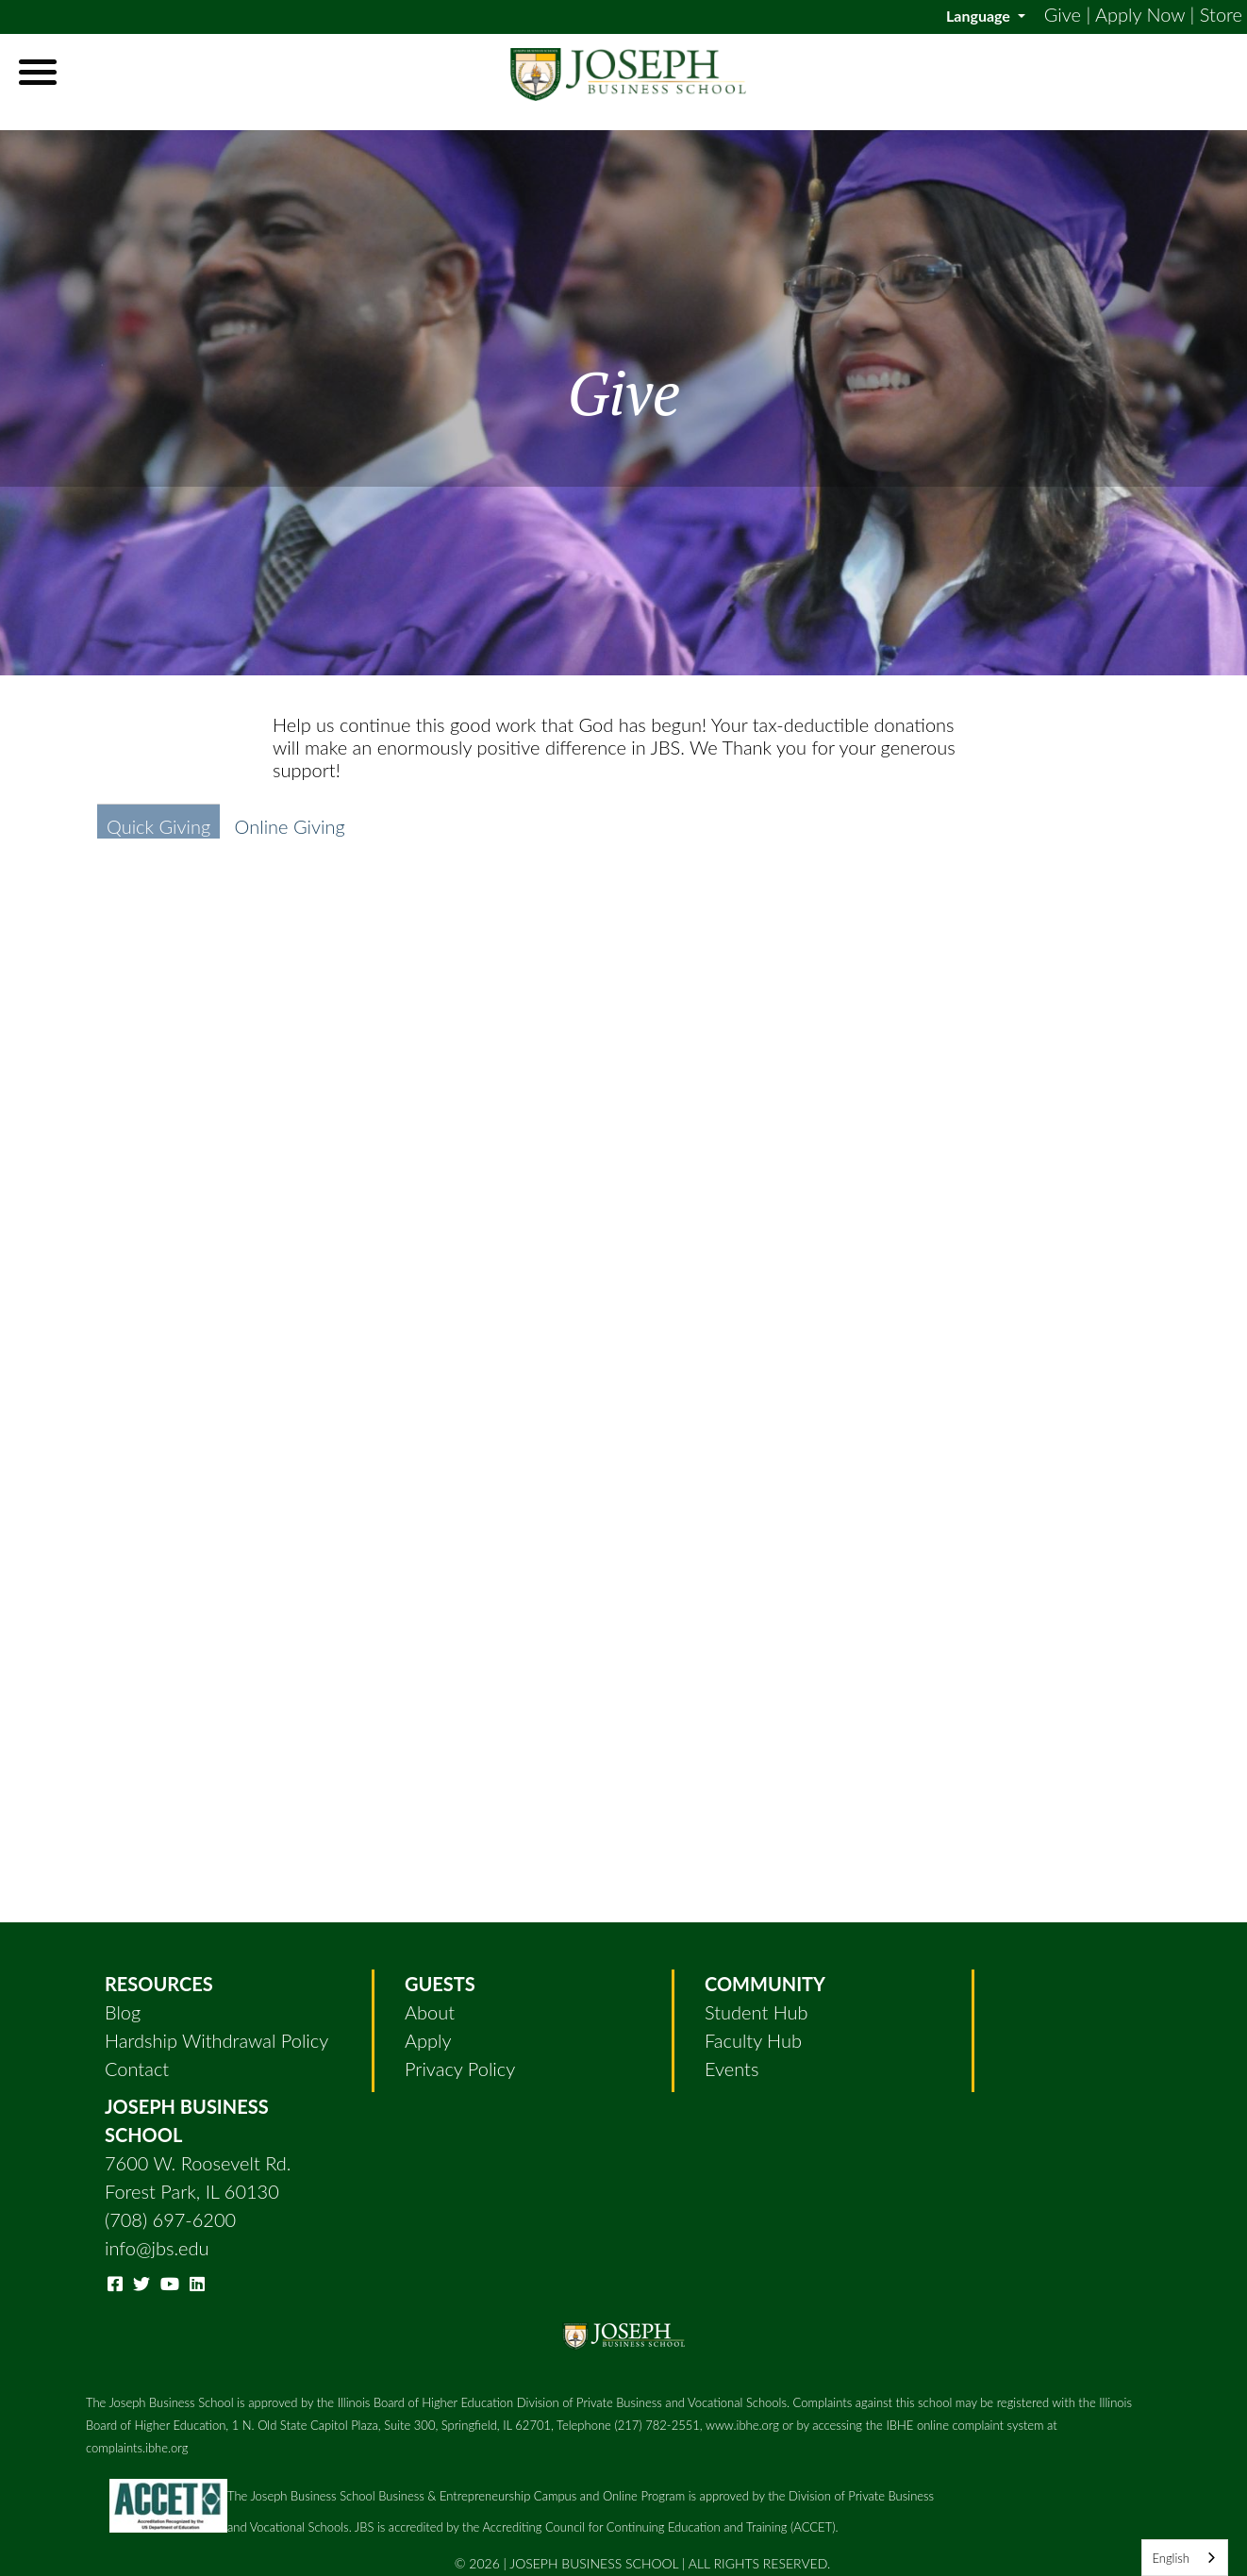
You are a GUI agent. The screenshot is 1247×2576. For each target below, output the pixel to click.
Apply (428, 2040)
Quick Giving (158, 826)
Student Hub (756, 2012)
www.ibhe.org (742, 2425)
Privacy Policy (460, 2068)
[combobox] (1184, 2557)
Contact (137, 2068)
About (430, 2012)
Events (731, 2068)
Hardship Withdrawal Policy (216, 2040)
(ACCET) (813, 2526)
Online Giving (290, 826)
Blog (123, 2012)
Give (1062, 14)
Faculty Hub (753, 2040)
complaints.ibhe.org (137, 2447)
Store (1221, 14)
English (1170, 2558)
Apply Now (1140, 14)
